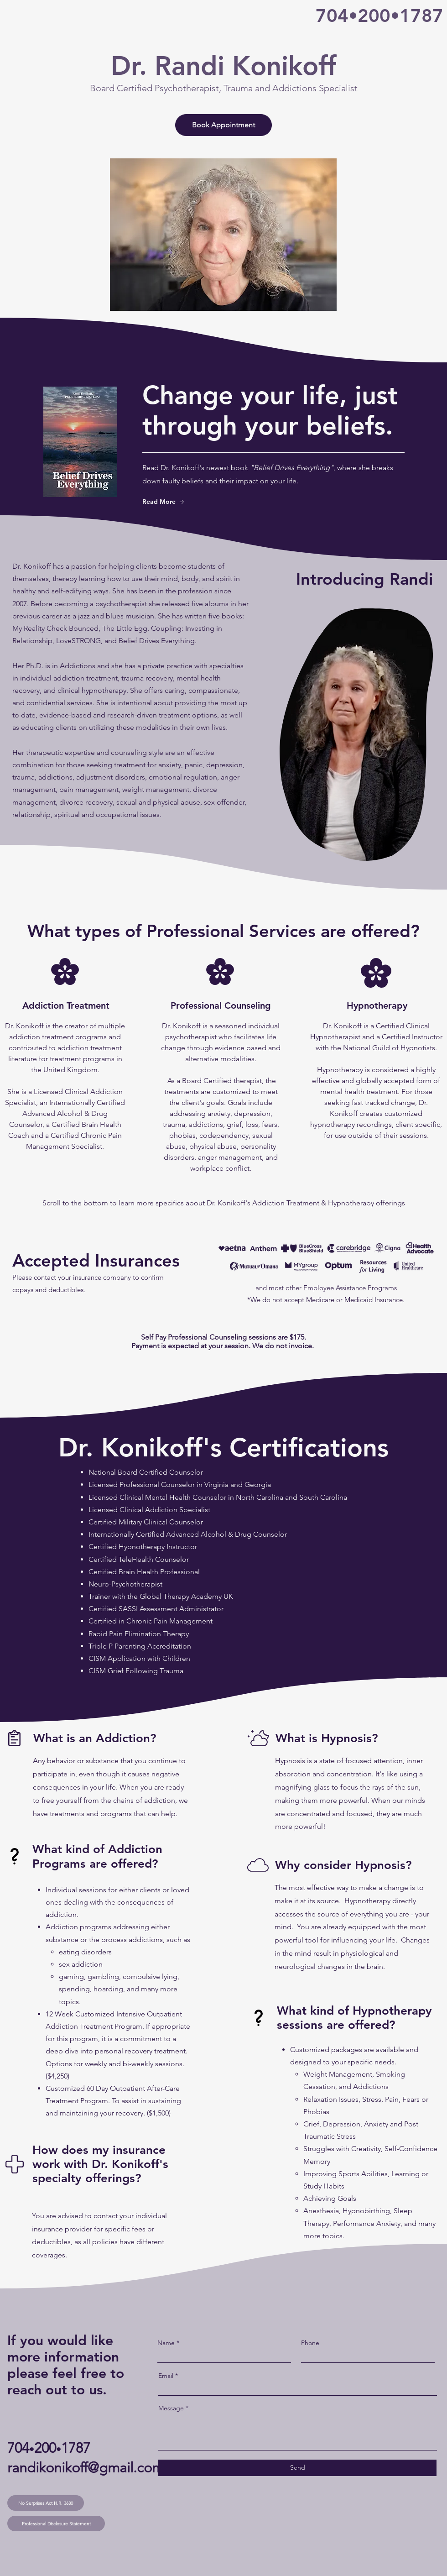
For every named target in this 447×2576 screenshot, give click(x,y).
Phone (310, 2343)
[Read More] (173, 501)
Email (165, 2375)
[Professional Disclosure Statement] (56, 2523)
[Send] (297, 2468)
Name (166, 2343)
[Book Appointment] (223, 125)
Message (171, 2408)
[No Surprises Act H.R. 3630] (45, 2503)
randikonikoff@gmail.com (85, 2467)
